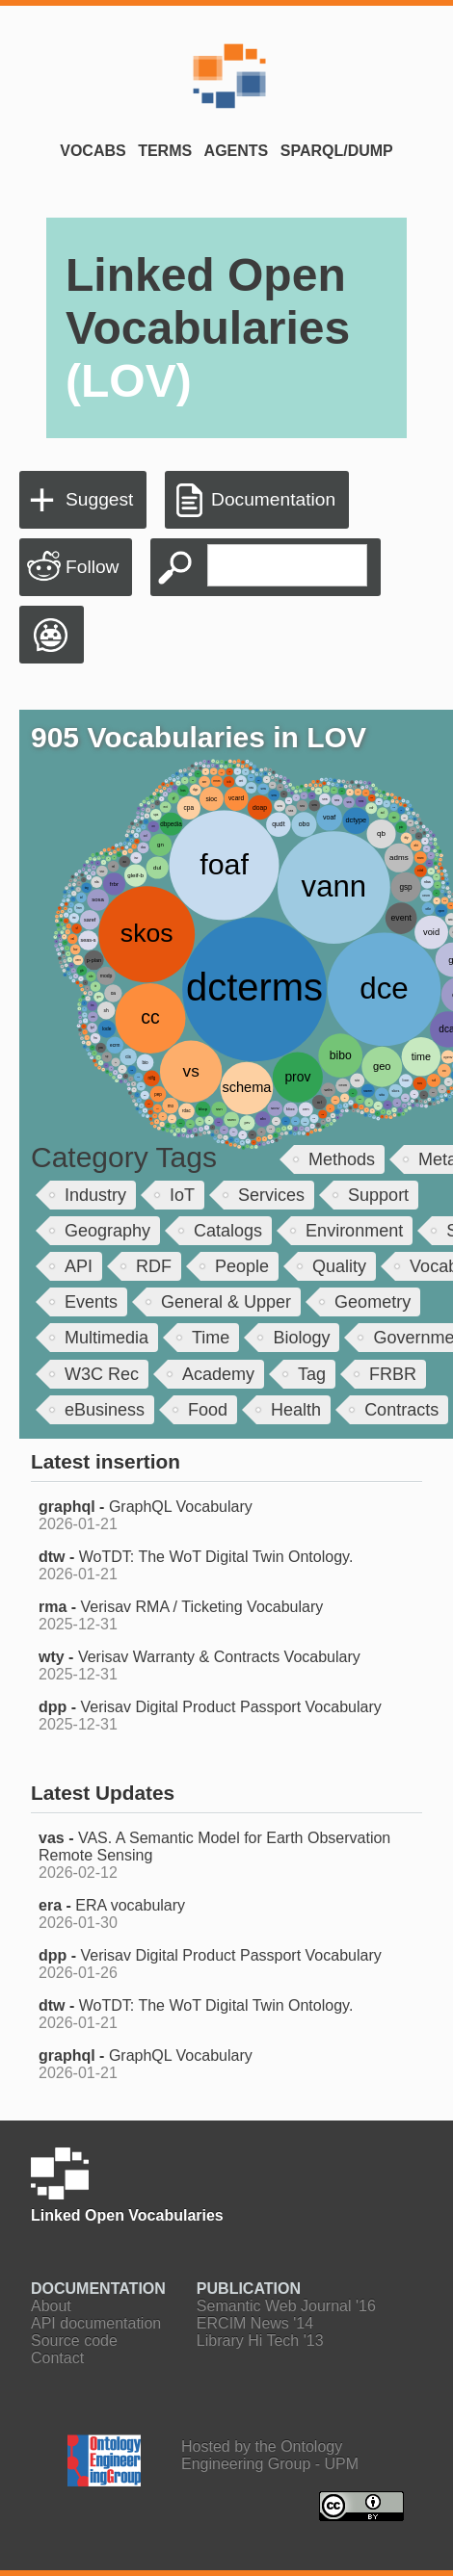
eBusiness (105, 1409)
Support (378, 1195)
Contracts (401, 1409)
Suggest (99, 499)
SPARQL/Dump (336, 151)
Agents (236, 151)
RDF (154, 1266)
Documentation (273, 499)
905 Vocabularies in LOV (198, 737)
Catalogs (228, 1230)
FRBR (392, 1374)
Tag (312, 1374)
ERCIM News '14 (255, 2323)
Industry (95, 1195)
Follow (92, 567)
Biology (301, 1337)
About (51, 2306)
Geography (107, 1230)
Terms (165, 151)
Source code (74, 2340)
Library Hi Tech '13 (260, 2340)
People (242, 1266)
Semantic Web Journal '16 (286, 2306)
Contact (57, 2358)
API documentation (96, 2323)
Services (271, 1195)
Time (210, 1337)
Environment (354, 1230)
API (79, 1266)
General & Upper (226, 1302)
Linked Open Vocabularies (208, 327)
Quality (339, 1266)
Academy (218, 1374)
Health (296, 1409)
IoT (182, 1195)
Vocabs (92, 151)
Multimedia (106, 1337)
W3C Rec (102, 1374)
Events (91, 1302)
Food (207, 1409)
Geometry (372, 1302)
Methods (341, 1159)
